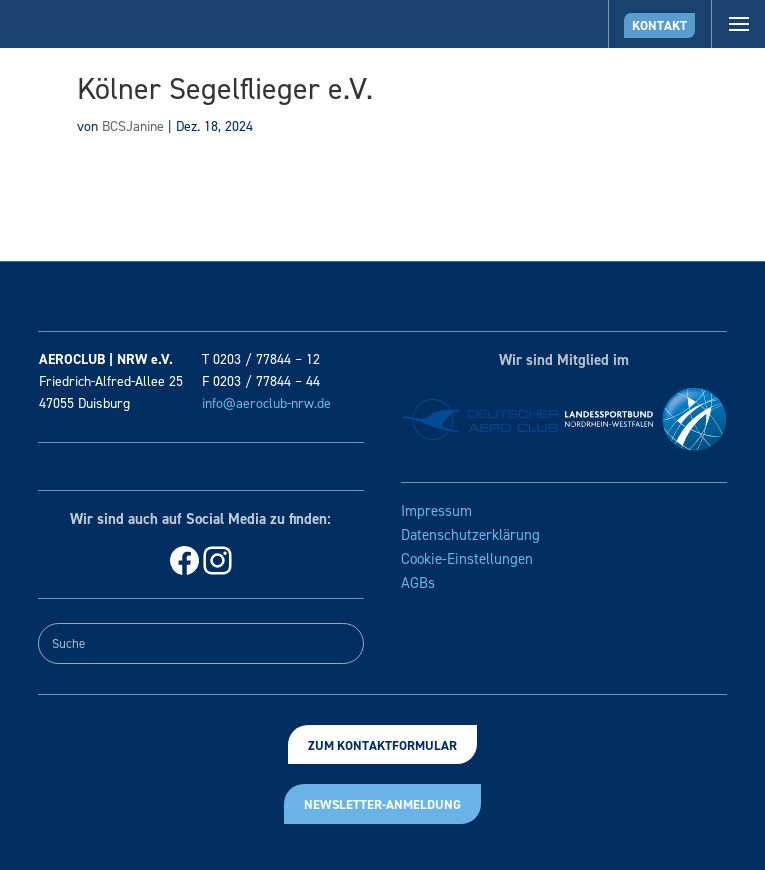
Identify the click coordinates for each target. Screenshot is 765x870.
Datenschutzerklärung (470, 535)
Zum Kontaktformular (382, 745)
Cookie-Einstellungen (467, 559)
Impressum (436, 511)
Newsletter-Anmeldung (382, 804)
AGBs (418, 583)
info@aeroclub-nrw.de (266, 403)
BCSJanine (133, 126)
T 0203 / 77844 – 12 (261, 359)
